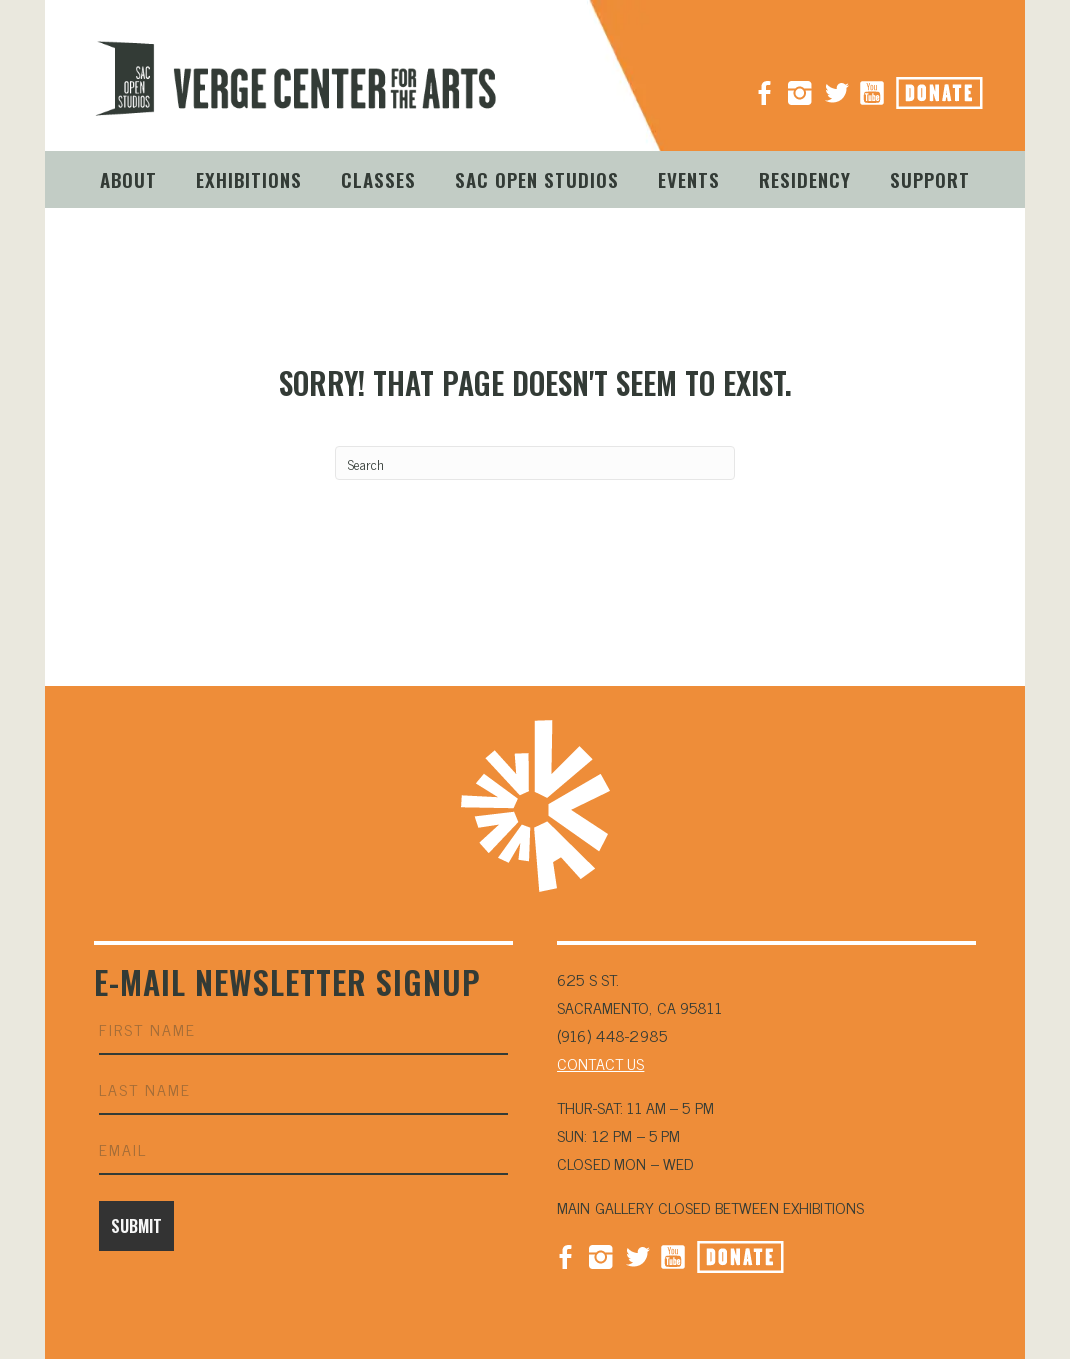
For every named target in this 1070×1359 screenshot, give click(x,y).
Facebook (565, 1255)
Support (930, 179)
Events (689, 179)
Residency (805, 179)
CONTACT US (600, 1063)
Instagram (800, 85)
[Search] (535, 463)
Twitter (637, 1255)
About (128, 179)
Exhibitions (249, 179)
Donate (962, 87)
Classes (378, 179)
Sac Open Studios (537, 179)
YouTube (872, 85)
